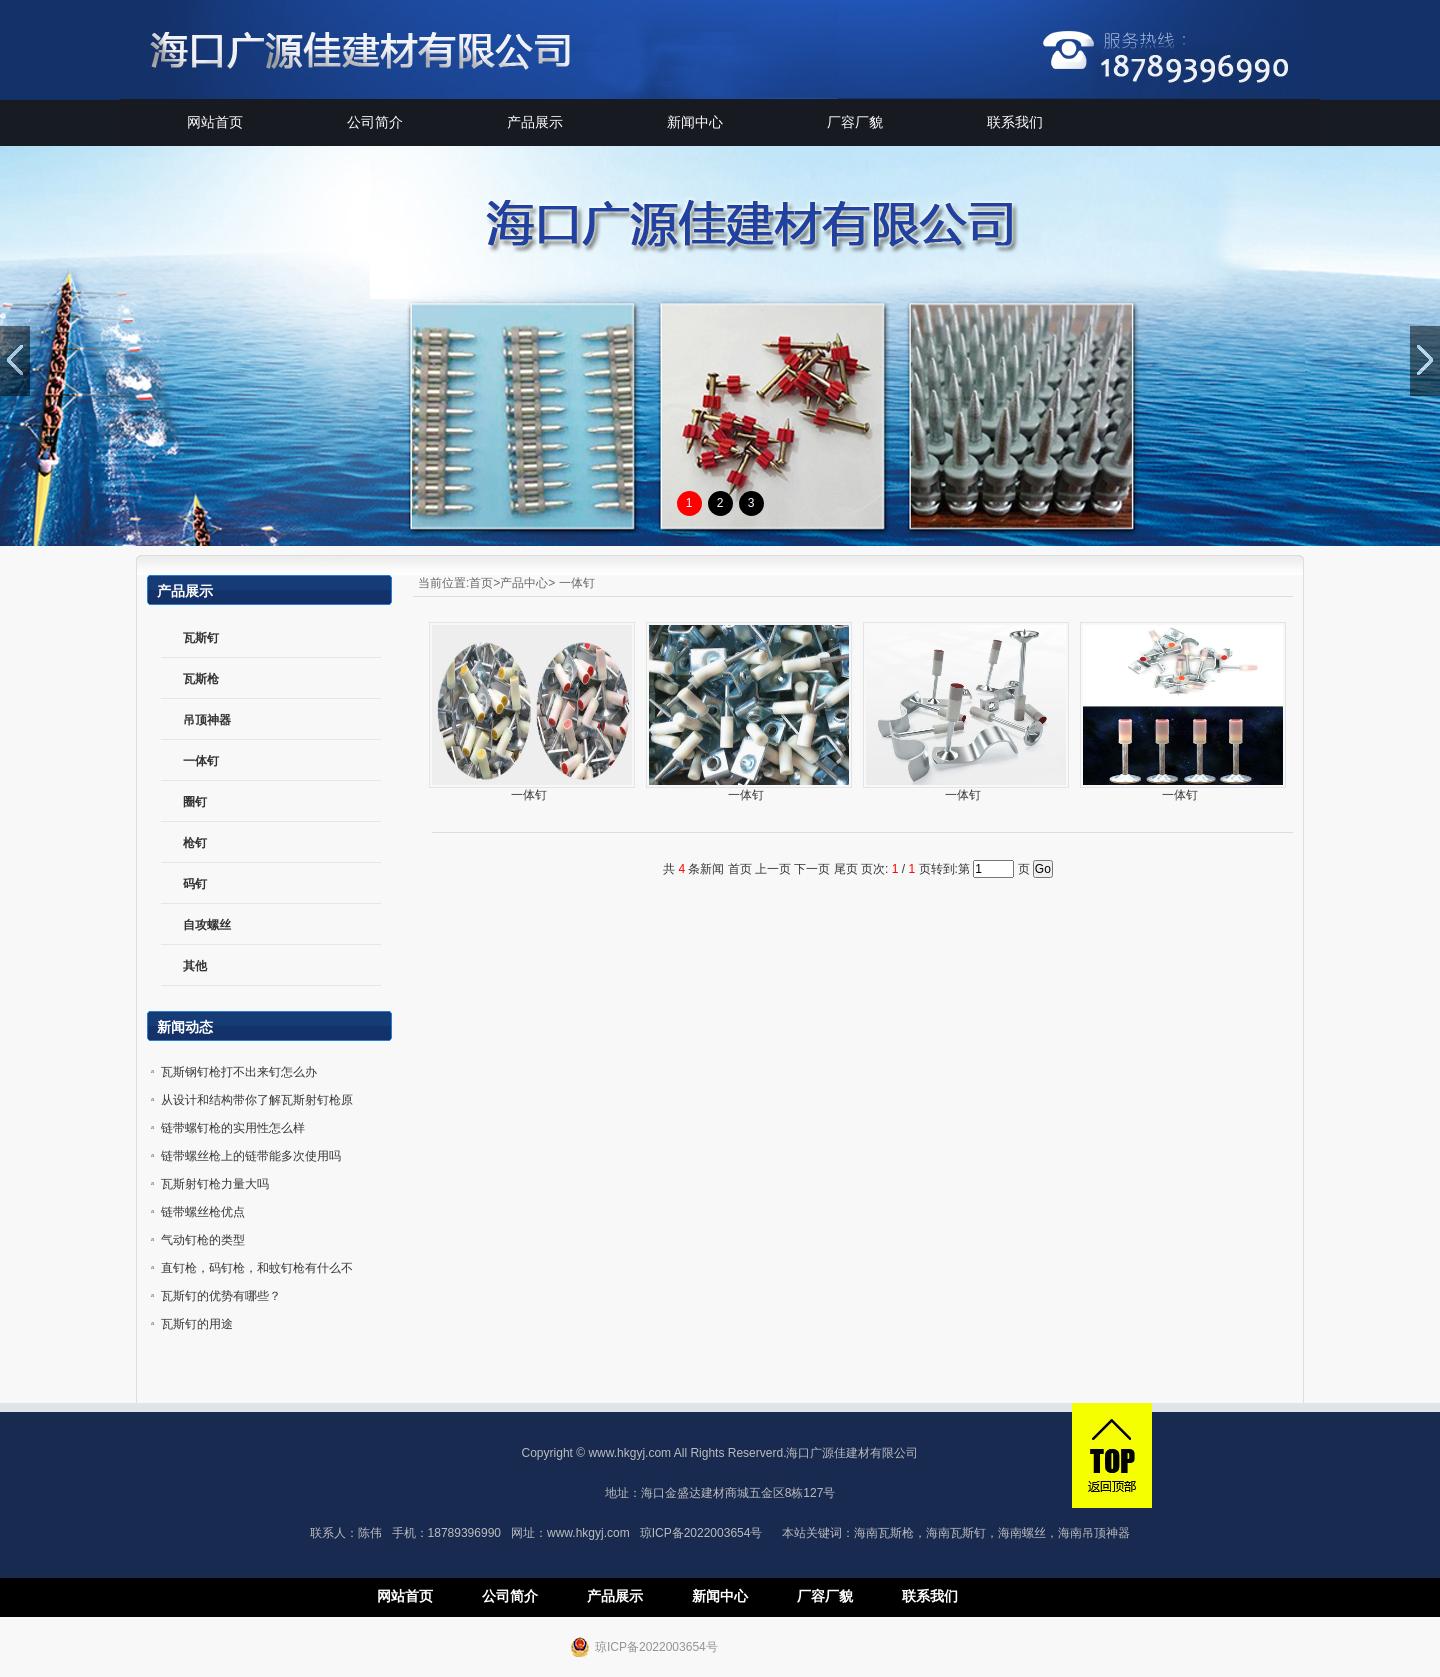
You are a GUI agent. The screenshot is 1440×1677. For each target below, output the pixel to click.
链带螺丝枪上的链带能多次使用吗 (251, 1156)
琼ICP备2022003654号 (701, 1533)
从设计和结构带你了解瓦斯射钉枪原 (257, 1100)
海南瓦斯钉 (956, 1533)
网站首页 (215, 122)
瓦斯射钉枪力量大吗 (215, 1184)
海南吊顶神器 (1094, 1533)
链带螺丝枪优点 (203, 1212)
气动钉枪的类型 (203, 1240)
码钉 (195, 884)
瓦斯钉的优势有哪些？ (221, 1296)
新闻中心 (695, 122)
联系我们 (1015, 122)
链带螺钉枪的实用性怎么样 (233, 1128)
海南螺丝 (1022, 1533)
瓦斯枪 (201, 679)
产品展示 (535, 122)
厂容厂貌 (855, 122)
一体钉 (529, 795)
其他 (195, 966)
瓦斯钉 (201, 638)
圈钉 (195, 802)
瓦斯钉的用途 (197, 1324)
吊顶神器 (207, 720)
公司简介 (375, 122)
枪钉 (195, 843)
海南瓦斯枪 (884, 1533)
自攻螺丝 (207, 925)
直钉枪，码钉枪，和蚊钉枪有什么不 (257, 1268)
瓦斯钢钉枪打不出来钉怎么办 (239, 1072)
